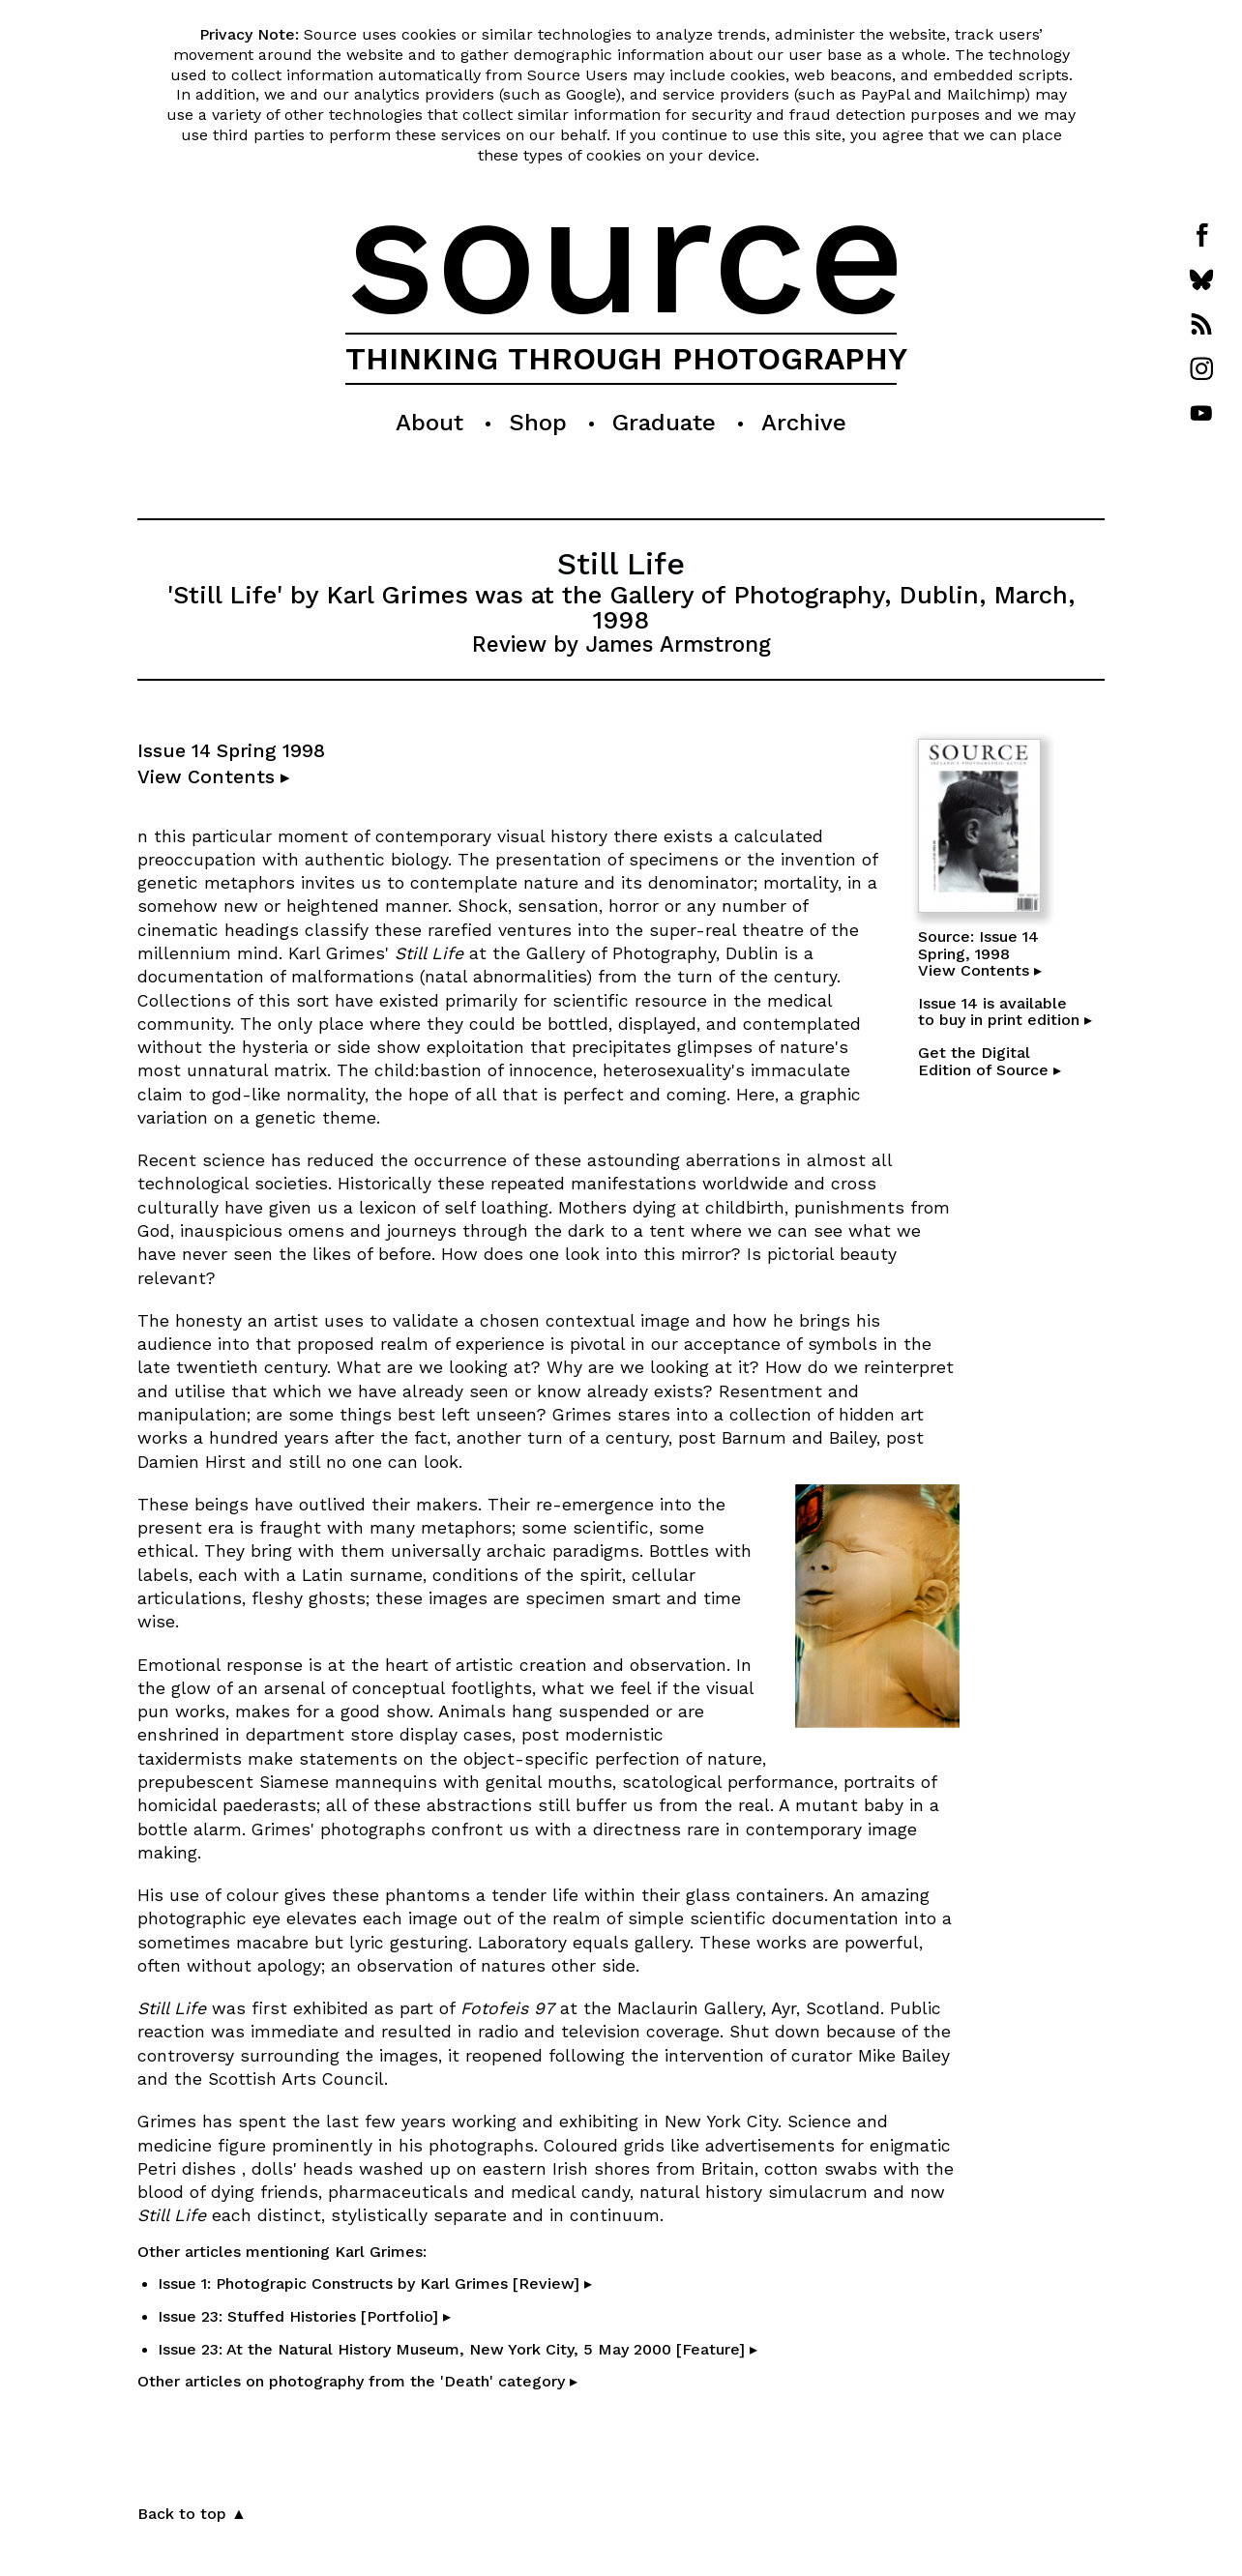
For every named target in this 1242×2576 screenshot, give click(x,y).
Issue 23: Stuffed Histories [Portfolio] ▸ (304, 2316)
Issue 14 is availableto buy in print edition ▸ (1005, 1012)
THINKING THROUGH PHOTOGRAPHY (626, 358)
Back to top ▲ (192, 2513)
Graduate (664, 422)
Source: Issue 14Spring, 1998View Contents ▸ (980, 953)
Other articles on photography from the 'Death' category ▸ (357, 2381)
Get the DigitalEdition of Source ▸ (989, 1061)
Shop (538, 422)
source (625, 254)
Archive (803, 422)
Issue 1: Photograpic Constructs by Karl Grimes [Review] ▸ (375, 2283)
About (429, 422)
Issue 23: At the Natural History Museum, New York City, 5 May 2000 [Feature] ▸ (457, 2349)
